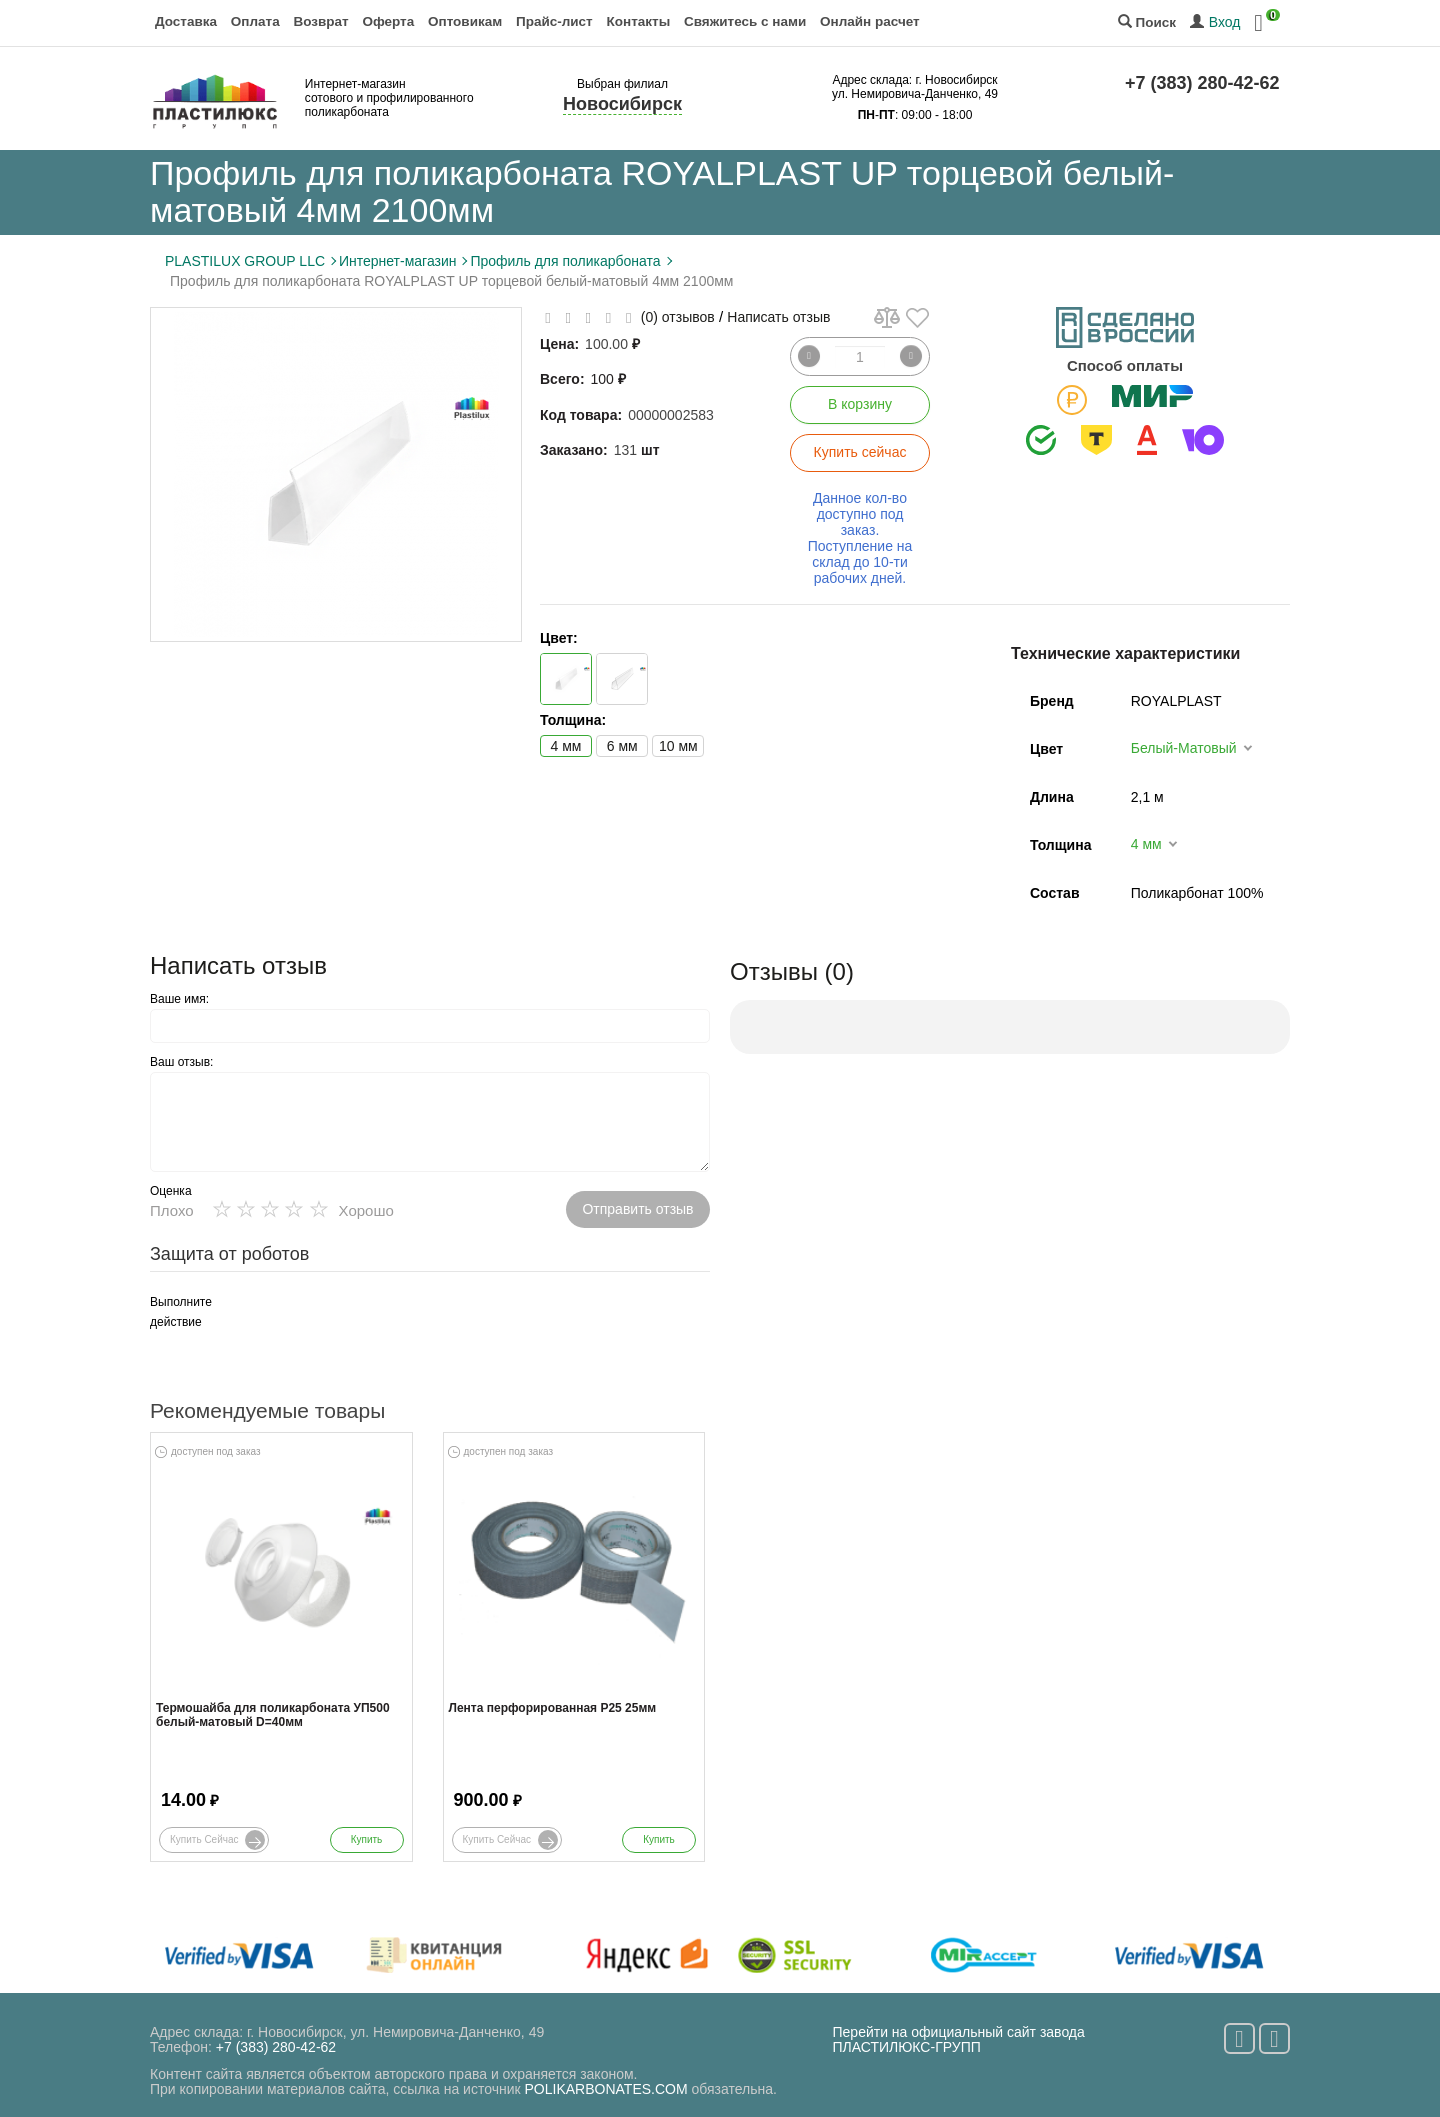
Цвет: (559, 638)
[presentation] (400, 1331)
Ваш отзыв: (181, 1062)
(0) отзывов (678, 317)
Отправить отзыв (637, 1209)
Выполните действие (181, 1312)
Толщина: (573, 720)
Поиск (1147, 22)
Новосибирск (622, 104)
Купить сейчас (860, 452)
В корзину (860, 404)
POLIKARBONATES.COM (606, 2089)
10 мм (678, 746)
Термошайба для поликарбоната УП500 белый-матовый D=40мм (273, 1715)
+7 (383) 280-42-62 (1202, 83)
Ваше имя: (179, 999)
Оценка (171, 1191)
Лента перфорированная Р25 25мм (553, 1708)
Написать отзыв (778, 317)
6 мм (622, 746)
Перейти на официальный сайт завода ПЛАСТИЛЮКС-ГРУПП (959, 2039)
